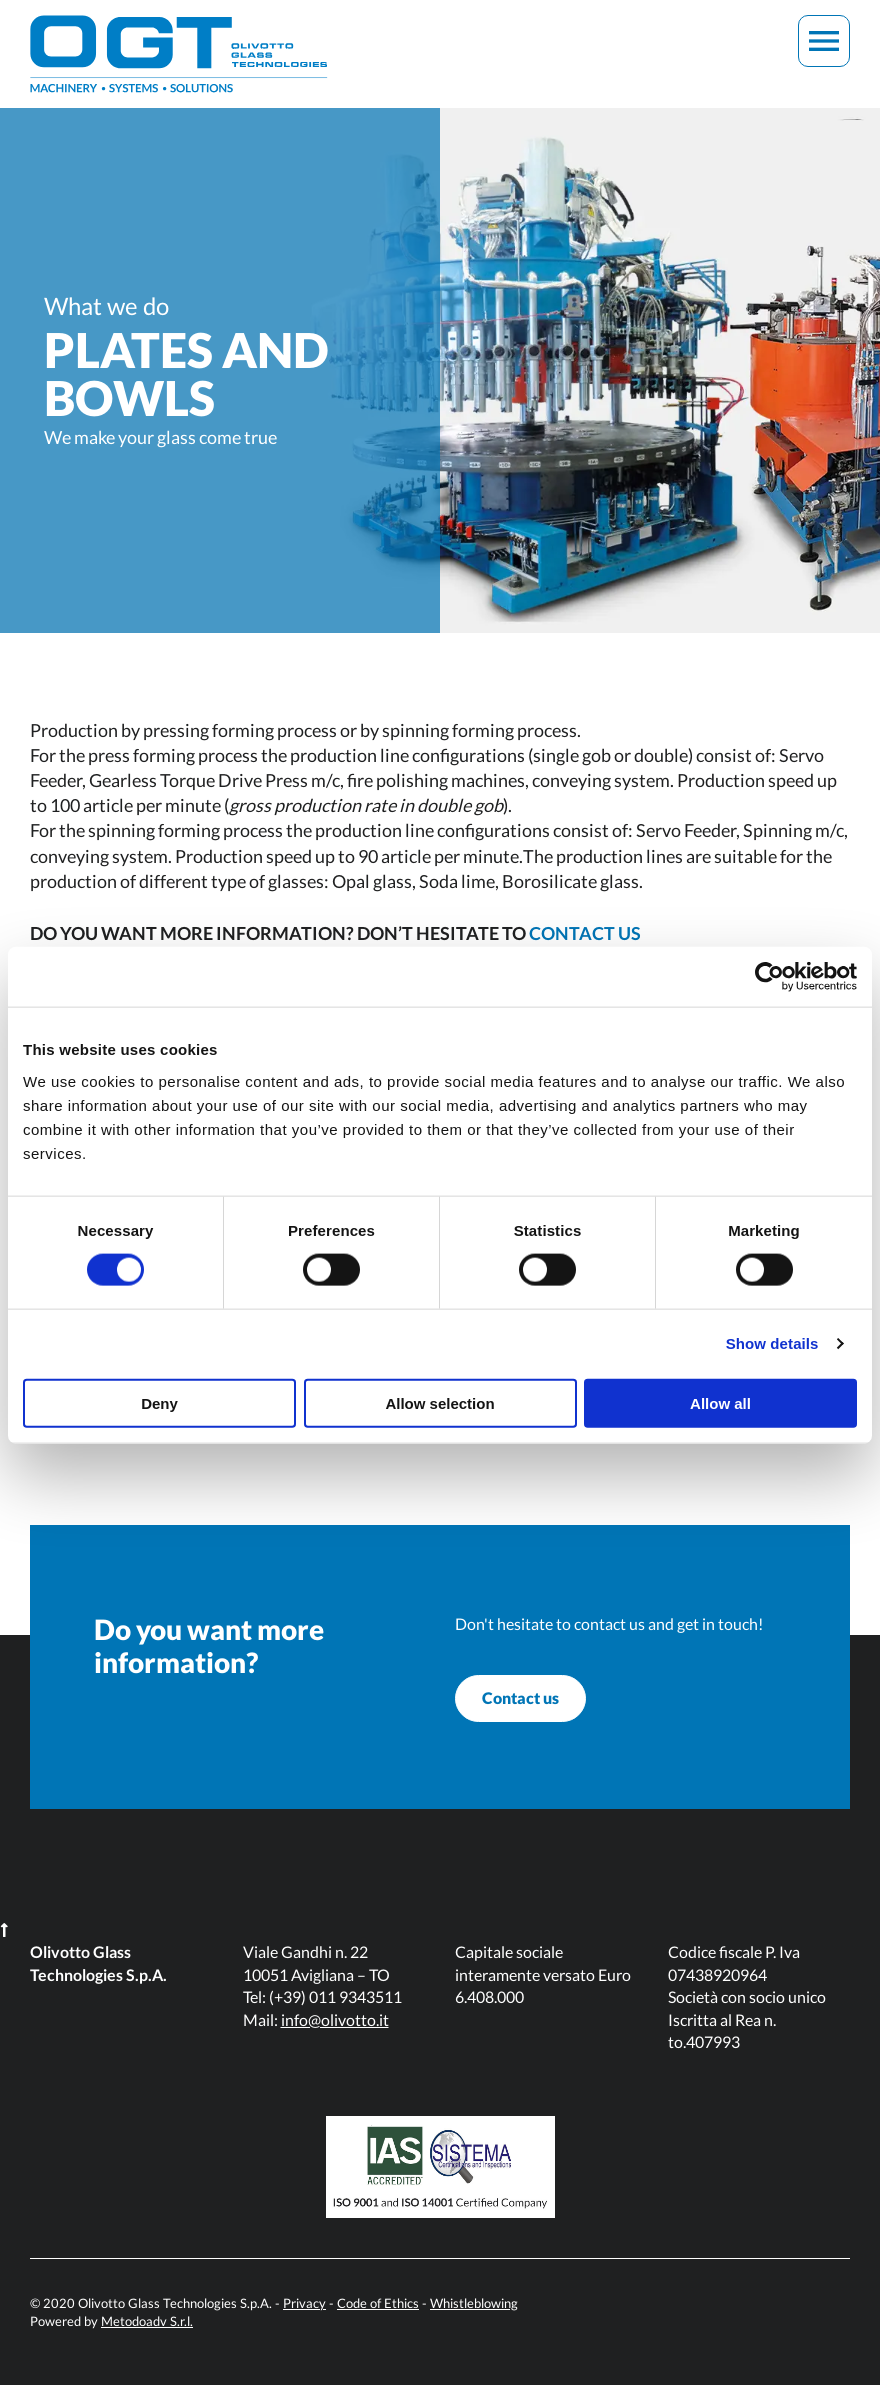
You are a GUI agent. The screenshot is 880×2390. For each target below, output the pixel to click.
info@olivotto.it (335, 2024)
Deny (159, 1402)
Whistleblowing (474, 2308)
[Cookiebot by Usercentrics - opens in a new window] (769, 977)
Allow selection (439, 1402)
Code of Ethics (378, 2308)
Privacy (304, 2308)
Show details (772, 1343)
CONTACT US (585, 933)
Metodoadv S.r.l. (147, 2326)
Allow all (720, 1402)
